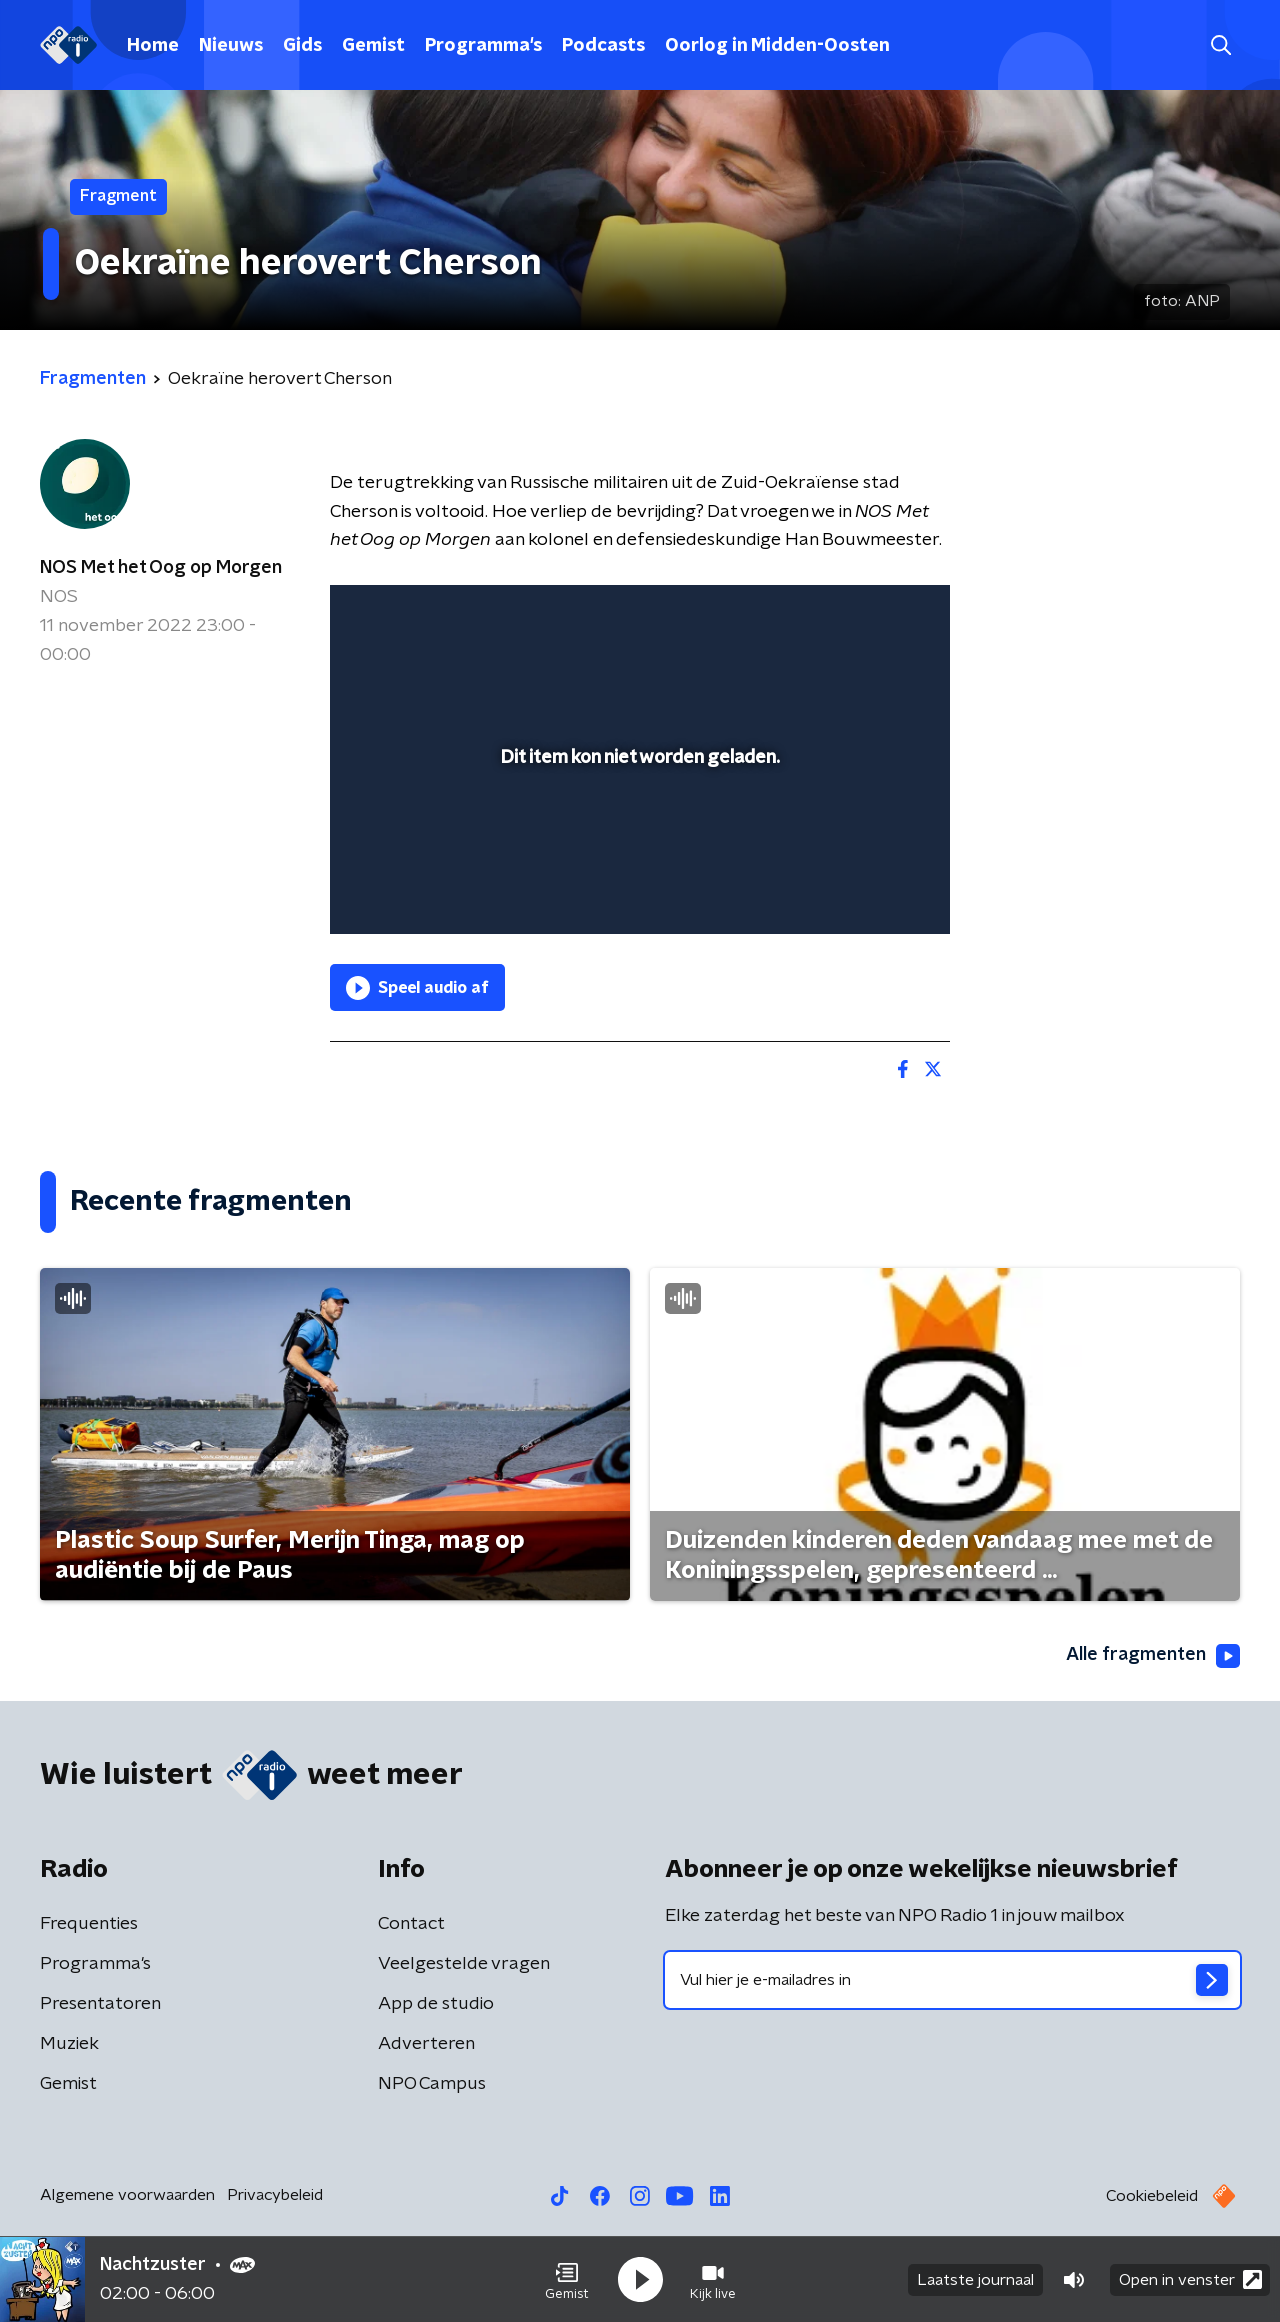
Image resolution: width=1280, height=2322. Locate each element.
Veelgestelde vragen (464, 1964)
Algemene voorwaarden (127, 2195)
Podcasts (603, 46)
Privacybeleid (275, 2195)
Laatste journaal (975, 2280)
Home (153, 46)
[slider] (637, 836)
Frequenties (89, 1924)
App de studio (436, 2004)
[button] (567, 2280)
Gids (302, 46)
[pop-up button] (860, 890)
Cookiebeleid (1152, 2196)
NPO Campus (432, 2084)
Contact (411, 1924)
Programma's (483, 46)
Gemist (373, 46)
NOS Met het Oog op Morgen (161, 568)
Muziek (69, 2044)
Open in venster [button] (1190, 2279)
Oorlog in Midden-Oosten (777, 46)
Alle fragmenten (1153, 1656)
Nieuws (231, 46)
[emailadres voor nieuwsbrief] (952, 1980)
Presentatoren (100, 2004)
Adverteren (426, 2044)
